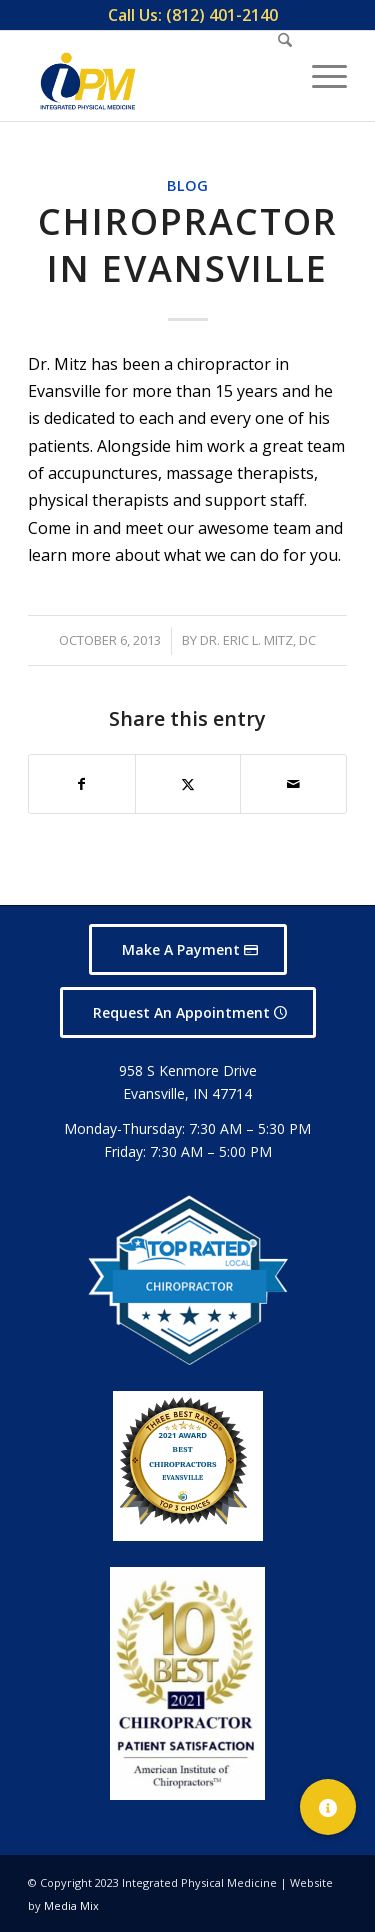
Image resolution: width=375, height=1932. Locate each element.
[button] (328, 1807)
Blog (187, 185)
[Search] (275, 76)
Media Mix (71, 1905)
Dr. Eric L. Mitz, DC (258, 640)
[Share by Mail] (293, 784)
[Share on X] (188, 784)
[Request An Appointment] (188, 1012)
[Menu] (319, 76)
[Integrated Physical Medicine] (88, 81)
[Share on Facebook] (82, 784)
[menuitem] (193, 15)
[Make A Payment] (188, 949)
